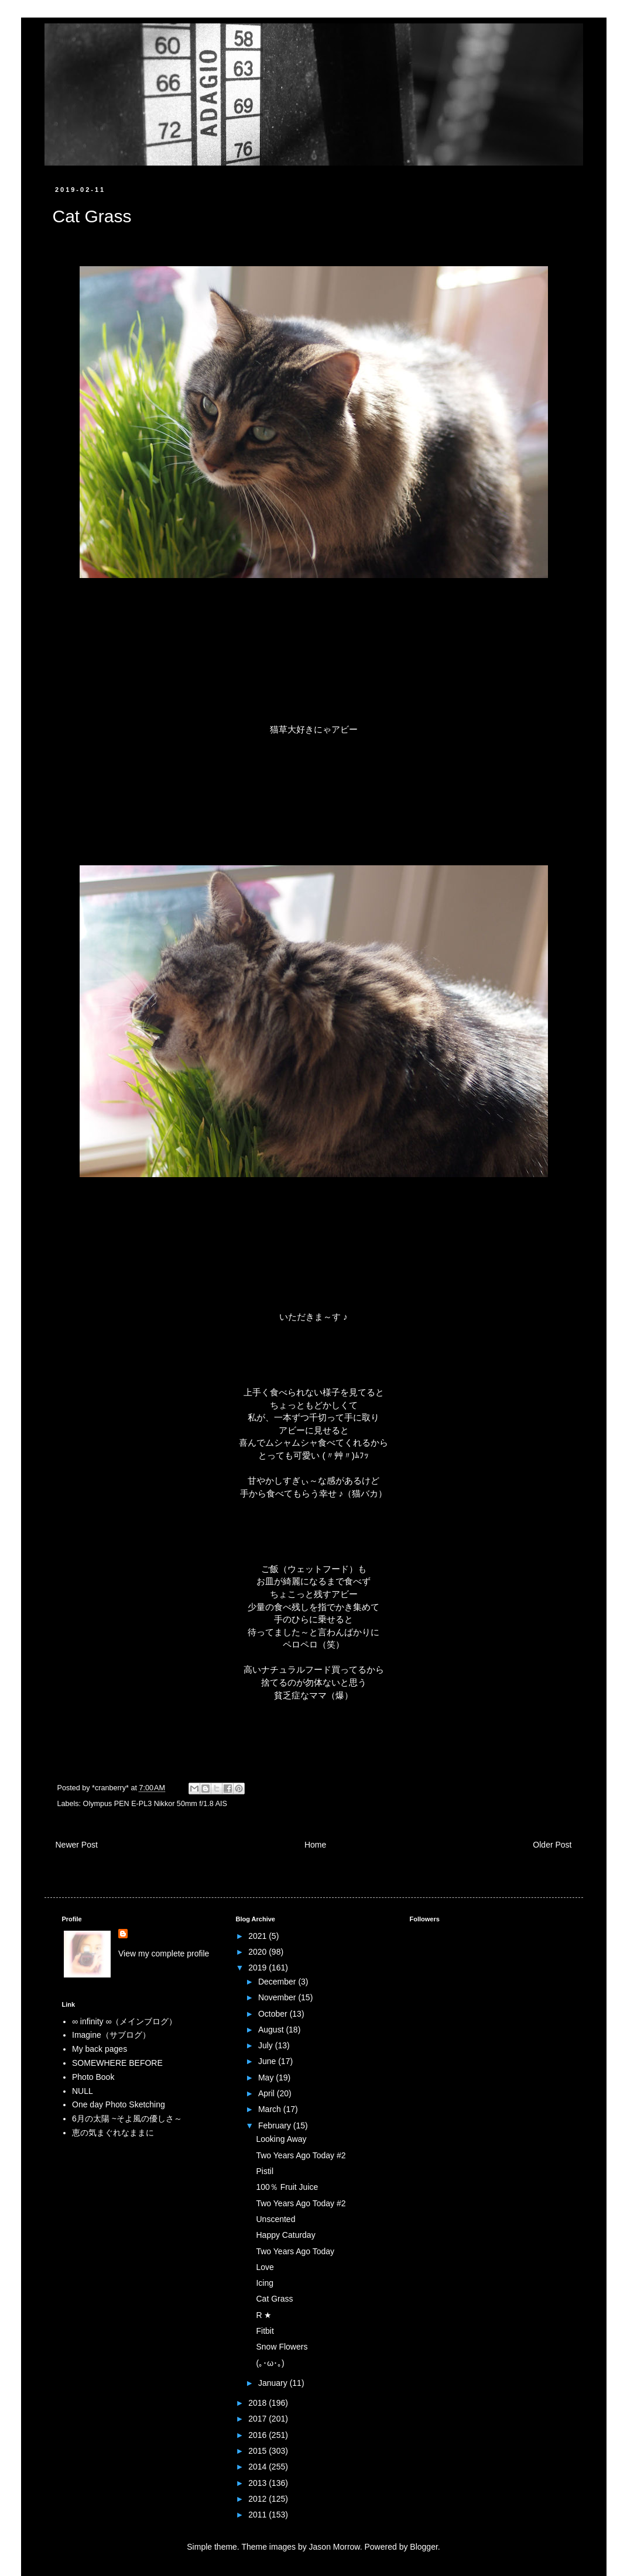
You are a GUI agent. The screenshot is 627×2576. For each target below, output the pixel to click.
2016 (258, 2435)
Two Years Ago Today (295, 2251)
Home (315, 1844)
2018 (258, 2403)
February (275, 2125)
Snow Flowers (281, 2346)
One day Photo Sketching (118, 2104)
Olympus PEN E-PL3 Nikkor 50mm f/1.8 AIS (155, 1804)
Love (264, 2267)
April (267, 2093)
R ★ (264, 2315)
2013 (258, 2483)
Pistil (264, 2171)
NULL (82, 2091)
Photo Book (93, 2077)
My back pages (99, 2049)
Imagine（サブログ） (111, 2035)
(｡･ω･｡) (270, 2363)
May (267, 2077)
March (270, 2109)
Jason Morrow (334, 2546)
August (272, 2029)
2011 (258, 2514)
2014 (258, 2466)
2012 (258, 2498)
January (274, 2383)
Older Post (552, 1844)
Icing (264, 2283)
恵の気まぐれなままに (113, 2132)
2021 (258, 1936)
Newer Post (77, 1844)
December (278, 1981)
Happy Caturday (285, 2235)
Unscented (275, 2219)
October (274, 2013)
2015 (258, 2450)
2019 (258, 1967)
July (266, 2045)
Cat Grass (274, 2298)
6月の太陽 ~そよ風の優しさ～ (127, 2118)
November (278, 1997)
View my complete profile (163, 1953)
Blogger (423, 2546)
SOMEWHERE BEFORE (117, 2063)
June (268, 2061)
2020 (258, 1951)
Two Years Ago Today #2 (300, 2155)
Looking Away (281, 2139)
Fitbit (264, 2331)
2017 (258, 2418)
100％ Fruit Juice (287, 2187)
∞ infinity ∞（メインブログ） (124, 2021)
